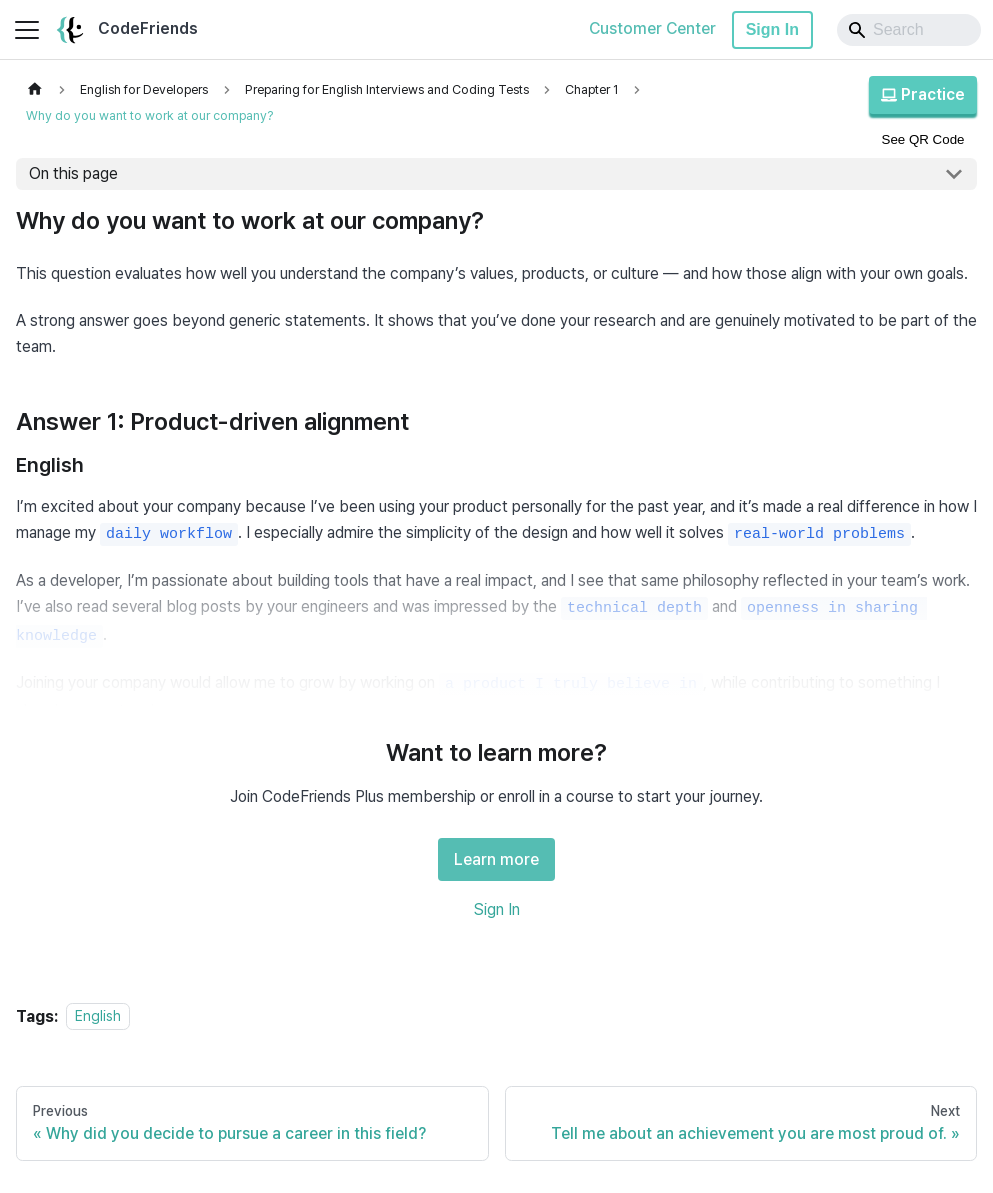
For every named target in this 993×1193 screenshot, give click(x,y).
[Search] (909, 30)
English (98, 1016)
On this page (73, 173)
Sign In (772, 29)
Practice (923, 94)
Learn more (496, 859)
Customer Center (652, 28)
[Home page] (35, 89)
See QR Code (923, 139)
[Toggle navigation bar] (27, 30)
